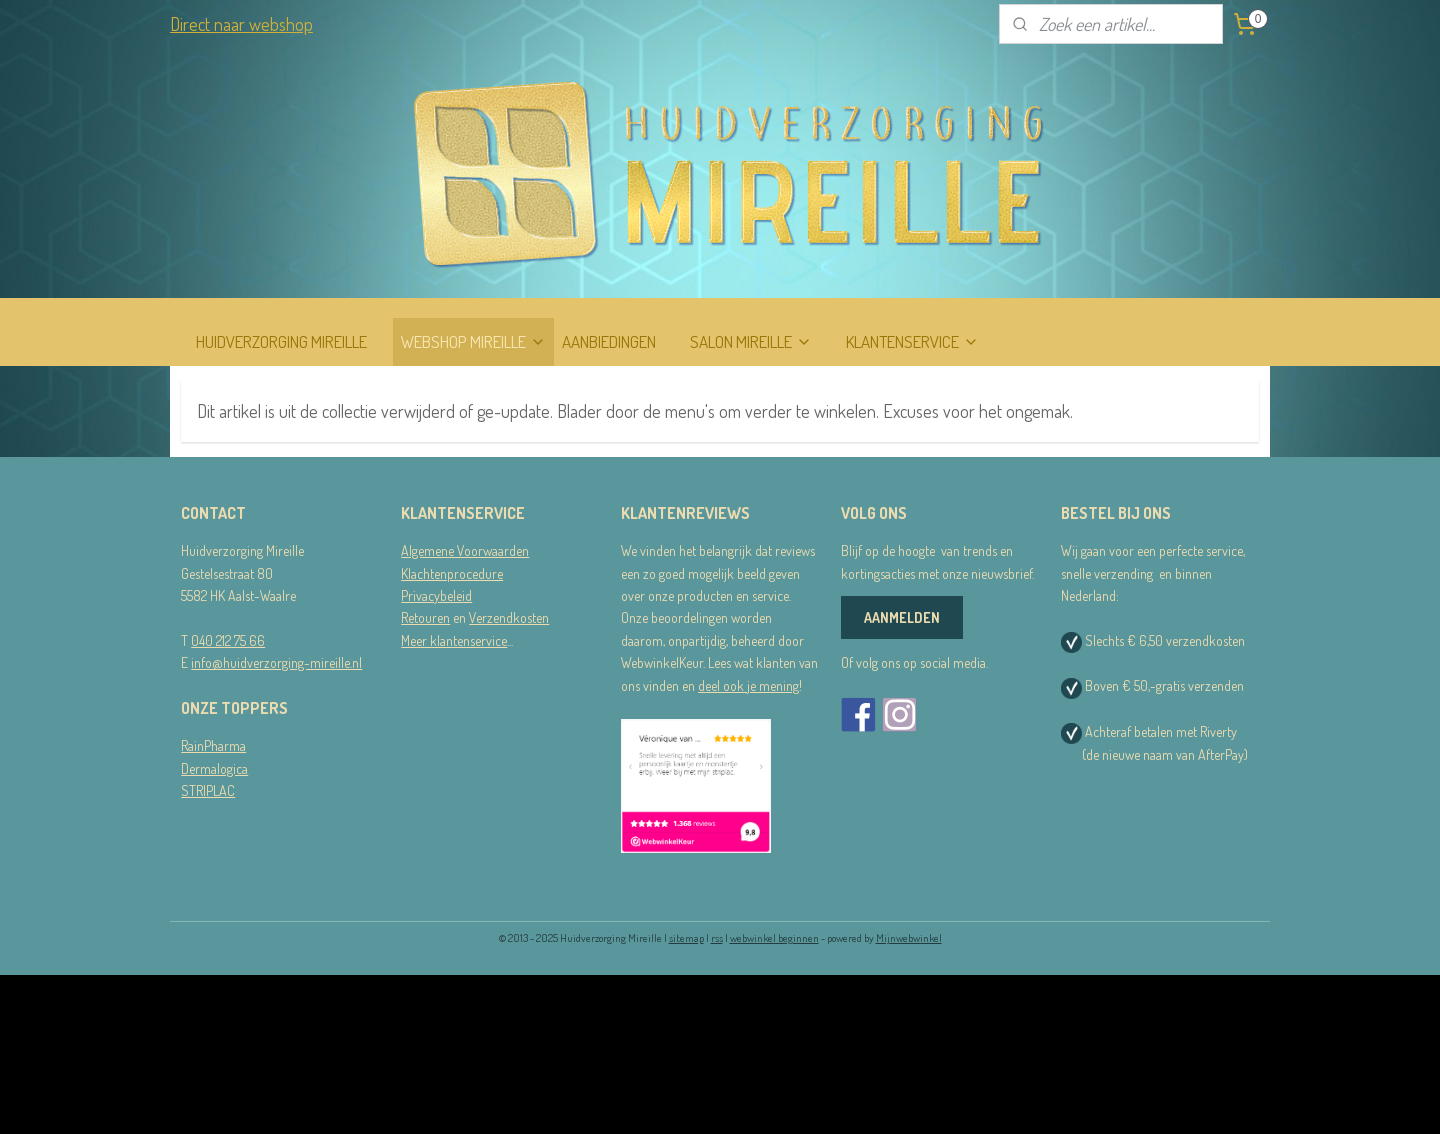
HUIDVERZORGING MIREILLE (281, 341)
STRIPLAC (208, 790)
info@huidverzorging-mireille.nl (276, 662)
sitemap (686, 938)
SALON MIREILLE (751, 341)
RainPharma (213, 745)
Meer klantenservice (454, 640)
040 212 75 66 (228, 640)
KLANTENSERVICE (912, 341)
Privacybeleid (436, 595)
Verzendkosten (509, 617)
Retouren (425, 617)
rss (717, 938)
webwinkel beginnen (774, 938)
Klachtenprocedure (452, 573)
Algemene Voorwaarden (465, 550)
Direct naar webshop (241, 24)
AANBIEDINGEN (609, 341)
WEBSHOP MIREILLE (473, 341)
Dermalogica (214, 768)
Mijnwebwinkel (909, 938)
